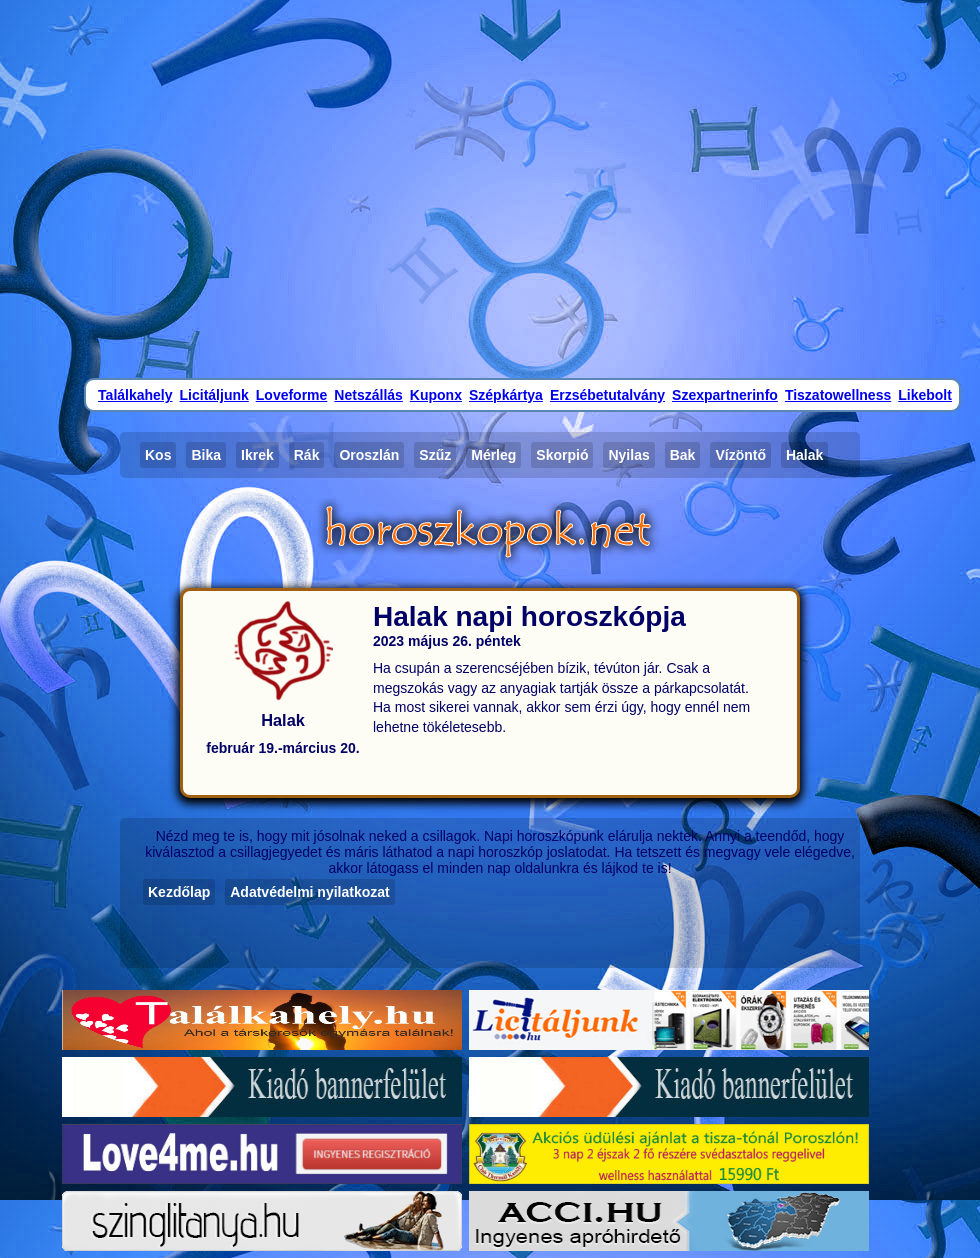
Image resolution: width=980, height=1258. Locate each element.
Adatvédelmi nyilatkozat (310, 892)
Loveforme (292, 395)
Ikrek (257, 455)
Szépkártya (506, 395)
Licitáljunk (214, 395)
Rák (307, 455)
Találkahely (135, 395)
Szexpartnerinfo (725, 395)
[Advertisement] (490, 187)
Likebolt (925, 395)
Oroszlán (369, 455)
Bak (683, 455)
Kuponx (436, 395)
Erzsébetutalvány (607, 395)
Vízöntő (740, 455)
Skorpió (562, 455)
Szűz (435, 455)
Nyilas (628, 455)
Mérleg (493, 455)
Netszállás (368, 395)
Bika (206, 455)
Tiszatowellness (838, 395)
